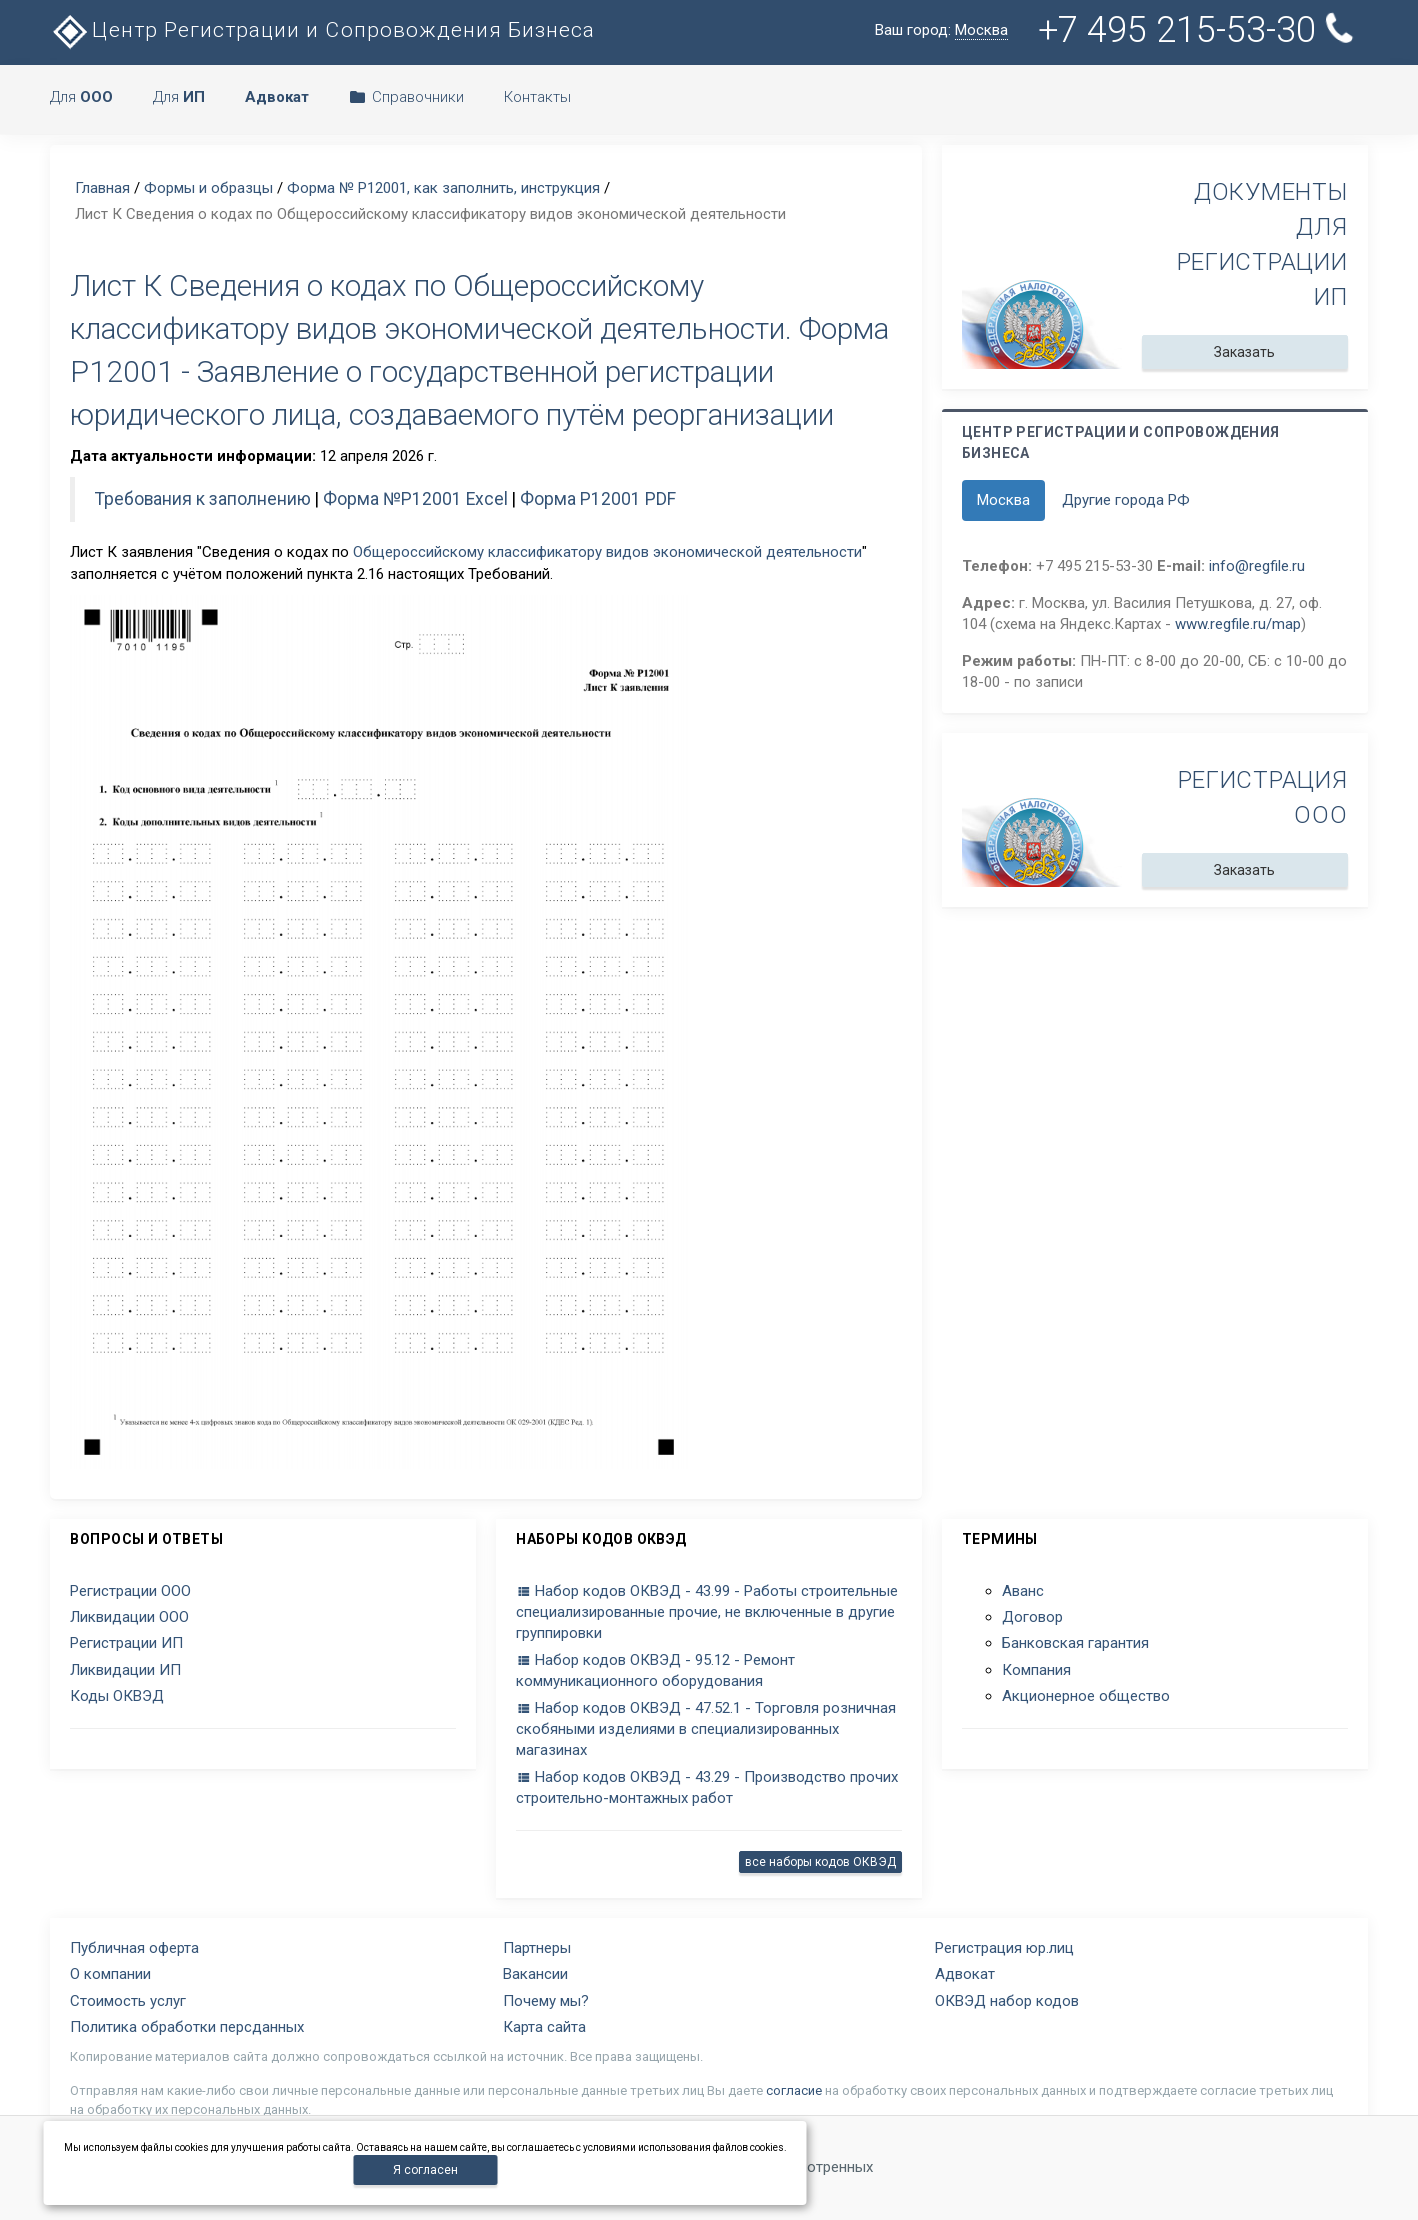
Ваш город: (941, 30)
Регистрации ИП (126, 1643)
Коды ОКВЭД (117, 1696)
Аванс (1023, 1591)
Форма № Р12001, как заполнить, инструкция (443, 188)
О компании (110, 1974)
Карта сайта (544, 2027)
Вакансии (535, 1974)
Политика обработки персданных (187, 2027)
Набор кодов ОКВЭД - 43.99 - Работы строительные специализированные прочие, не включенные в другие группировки (707, 1612)
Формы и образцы (208, 188)
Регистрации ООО (130, 1591)
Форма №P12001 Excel (415, 499)
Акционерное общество (1086, 1696)
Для (81, 97)
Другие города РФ (1126, 500)
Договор (1032, 1617)
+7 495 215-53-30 (1197, 30)
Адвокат (965, 1974)
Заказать (1244, 352)
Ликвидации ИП (125, 1670)
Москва (1003, 500)
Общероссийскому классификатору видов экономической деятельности (607, 552)
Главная (102, 188)
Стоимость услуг (128, 2001)
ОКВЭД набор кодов (1007, 2001)
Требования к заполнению (203, 499)
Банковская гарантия (1075, 1643)
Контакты (537, 97)
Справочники (406, 97)
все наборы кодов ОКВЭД (820, 1862)
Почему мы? (546, 2001)
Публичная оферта (134, 1948)
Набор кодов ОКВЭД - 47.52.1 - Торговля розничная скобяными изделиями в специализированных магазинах (706, 1729)
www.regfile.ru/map (1238, 624)
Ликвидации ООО (129, 1617)
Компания (1036, 1670)
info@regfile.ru (1257, 566)
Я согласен (425, 2170)
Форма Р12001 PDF (598, 499)
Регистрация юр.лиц (1004, 1948)
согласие (794, 2090)
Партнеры (537, 1948)
